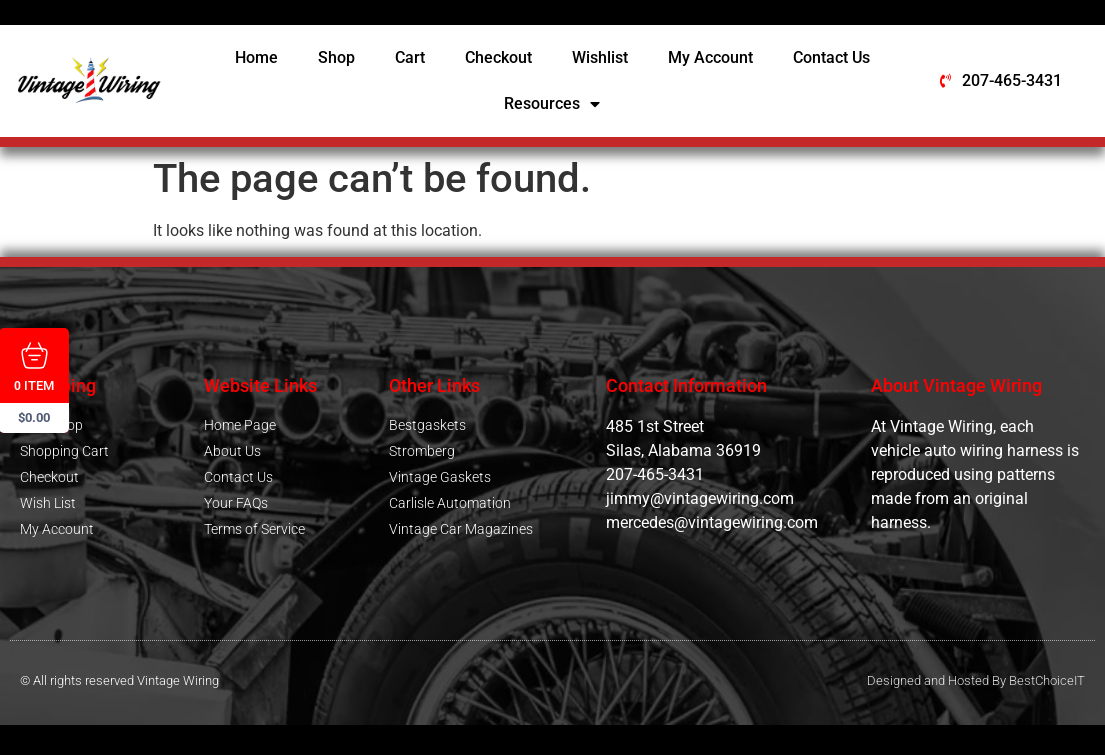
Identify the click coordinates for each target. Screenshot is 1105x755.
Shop (336, 57)
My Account (710, 57)
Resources (552, 104)
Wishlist (600, 57)
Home (256, 57)
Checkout (498, 57)
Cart (410, 57)
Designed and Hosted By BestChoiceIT (976, 680)
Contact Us (831, 57)
